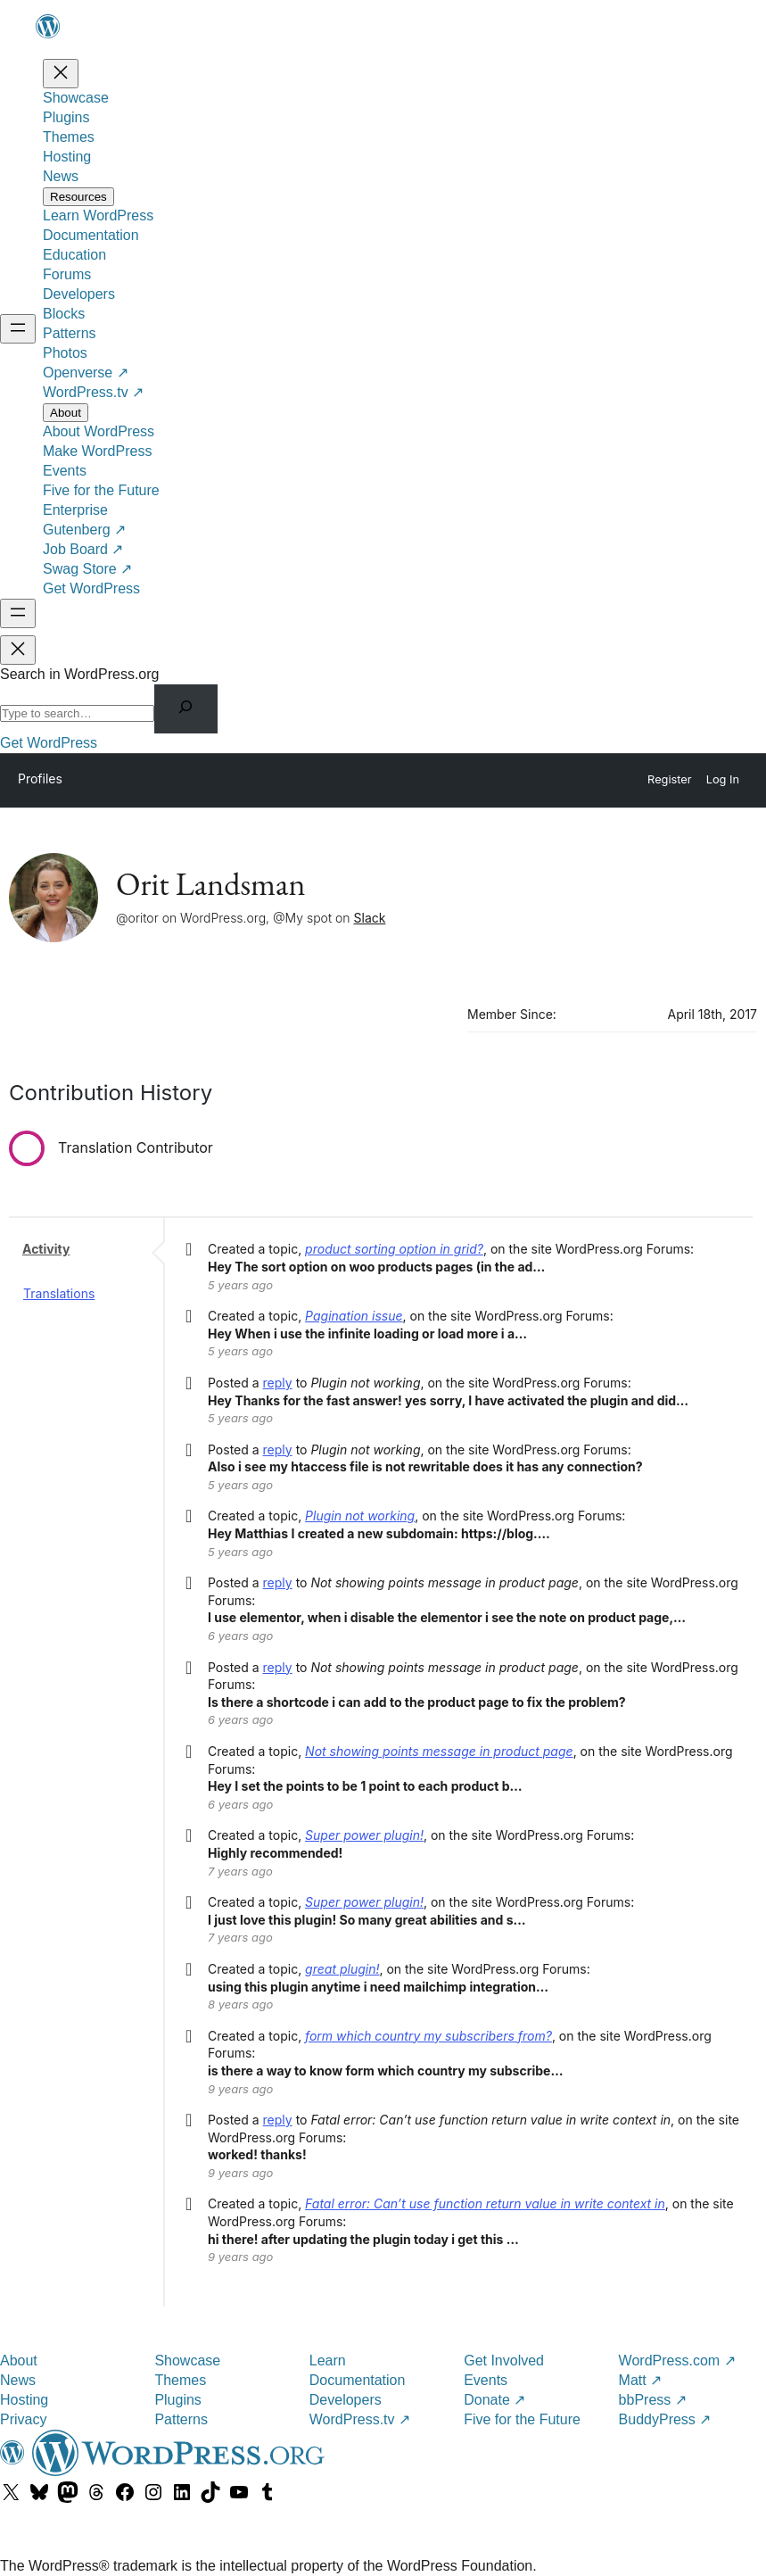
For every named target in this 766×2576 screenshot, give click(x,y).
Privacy (23, 2419)
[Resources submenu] (78, 196)
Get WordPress (48, 742)
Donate (494, 2399)
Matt (641, 2380)
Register (669, 779)
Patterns (181, 2419)
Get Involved (504, 2360)
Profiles (40, 778)
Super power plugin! (364, 1835)
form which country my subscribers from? (428, 2035)
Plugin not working (360, 1515)
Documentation (357, 2380)
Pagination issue (353, 1315)
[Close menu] (60, 73)
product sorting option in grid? (394, 1248)
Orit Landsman (210, 884)
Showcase (187, 2360)
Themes (180, 2380)
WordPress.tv (359, 2419)
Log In (722, 779)
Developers (345, 2399)
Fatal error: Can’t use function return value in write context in (485, 2203)
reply (277, 1382)
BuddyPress (665, 2419)
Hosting (24, 2399)
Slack (370, 917)
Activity (46, 1248)
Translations (59, 1293)
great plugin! (342, 1968)
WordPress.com (677, 2360)
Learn (327, 2360)
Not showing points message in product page (439, 1751)
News (18, 2380)
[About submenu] (65, 412)
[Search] (186, 708)
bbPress (653, 2399)
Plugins (177, 2399)
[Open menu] (18, 329)
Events (485, 2380)
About (18, 2360)
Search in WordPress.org (79, 674)
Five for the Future (522, 2419)
